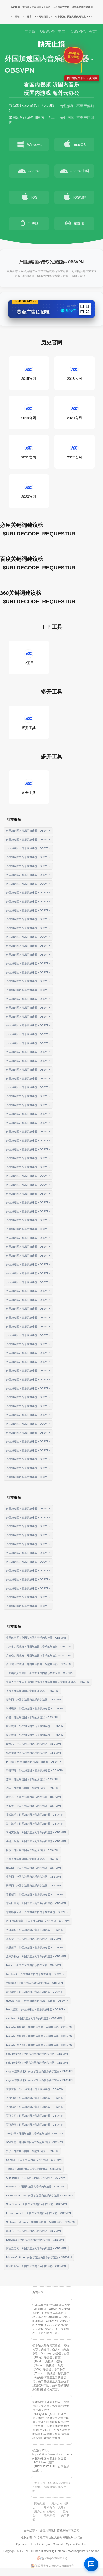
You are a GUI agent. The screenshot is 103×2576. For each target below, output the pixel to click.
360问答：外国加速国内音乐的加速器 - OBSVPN (34, 2142)
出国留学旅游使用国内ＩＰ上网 (32, 119)
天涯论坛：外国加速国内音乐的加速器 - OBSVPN (34, 1929)
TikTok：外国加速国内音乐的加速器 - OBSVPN (33, 2168)
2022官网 (74, 451)
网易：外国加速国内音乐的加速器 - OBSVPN (32, 1850)
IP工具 (28, 657)
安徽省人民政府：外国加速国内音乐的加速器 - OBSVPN (38, 1655)
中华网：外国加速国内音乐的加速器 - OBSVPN (33, 1876)
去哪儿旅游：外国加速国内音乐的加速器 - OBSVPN (36, 1841)
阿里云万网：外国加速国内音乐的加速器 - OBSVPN (36, 2248)
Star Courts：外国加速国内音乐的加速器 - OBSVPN (36, 2204)
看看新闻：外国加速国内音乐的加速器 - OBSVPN (34, 1894)
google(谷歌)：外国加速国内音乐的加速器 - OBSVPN (37, 2000)
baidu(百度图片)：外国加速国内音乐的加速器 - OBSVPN (39, 2045)
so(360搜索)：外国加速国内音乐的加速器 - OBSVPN (37, 2053)
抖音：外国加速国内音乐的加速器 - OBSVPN (32, 1717)
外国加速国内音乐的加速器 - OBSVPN (28, 830)
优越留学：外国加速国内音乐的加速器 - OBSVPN (34, 1947)
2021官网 (28, 451)
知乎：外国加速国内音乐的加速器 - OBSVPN (32, 2151)
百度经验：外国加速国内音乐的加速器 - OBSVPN (34, 2124)
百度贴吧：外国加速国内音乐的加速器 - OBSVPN (34, 2107)
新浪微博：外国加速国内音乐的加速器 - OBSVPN (34, 1991)
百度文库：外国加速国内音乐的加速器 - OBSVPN (34, 2115)
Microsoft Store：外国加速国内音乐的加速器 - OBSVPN (39, 2257)
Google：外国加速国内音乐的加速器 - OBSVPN (34, 2160)
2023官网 (28, 491)
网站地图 (40, 2503)
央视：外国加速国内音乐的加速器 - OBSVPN (32, 1690)
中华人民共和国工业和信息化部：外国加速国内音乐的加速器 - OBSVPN (47, 1682)
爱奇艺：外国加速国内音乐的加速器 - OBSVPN (33, 1743)
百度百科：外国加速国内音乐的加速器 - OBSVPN (34, 2089)
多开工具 (29, 787)
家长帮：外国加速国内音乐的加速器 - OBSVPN (33, 1938)
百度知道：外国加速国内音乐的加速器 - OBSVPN (34, 2098)
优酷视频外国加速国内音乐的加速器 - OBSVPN (33, 1752)
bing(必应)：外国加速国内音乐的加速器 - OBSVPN (35, 2009)
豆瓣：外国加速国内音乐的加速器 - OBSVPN (32, 1859)
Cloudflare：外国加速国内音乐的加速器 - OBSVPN (36, 2177)
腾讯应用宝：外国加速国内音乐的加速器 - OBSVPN (36, 2266)
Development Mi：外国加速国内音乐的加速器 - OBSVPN (39, 2195)
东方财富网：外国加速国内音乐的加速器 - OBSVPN (36, 1903)
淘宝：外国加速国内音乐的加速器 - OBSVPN (32, 1788)
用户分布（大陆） (55, 2507)
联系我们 (49, 2515)
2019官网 (28, 412)
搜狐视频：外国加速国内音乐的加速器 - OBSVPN (34, 1735)
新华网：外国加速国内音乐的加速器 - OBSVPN (33, 1699)
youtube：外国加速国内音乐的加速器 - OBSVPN (34, 1982)
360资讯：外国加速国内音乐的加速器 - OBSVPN (34, 2133)
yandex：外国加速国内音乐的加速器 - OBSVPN (34, 2018)
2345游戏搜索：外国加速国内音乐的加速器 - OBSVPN (38, 1921)
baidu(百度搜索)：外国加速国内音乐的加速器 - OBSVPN (39, 2027)
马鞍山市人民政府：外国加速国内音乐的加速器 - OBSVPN (40, 1673)
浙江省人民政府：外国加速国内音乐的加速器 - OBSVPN (38, 1664)
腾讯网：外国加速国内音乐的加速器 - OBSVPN (33, 1885)
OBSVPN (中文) (53, 31)
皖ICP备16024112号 (52, 2558)
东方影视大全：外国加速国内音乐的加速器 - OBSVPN (37, 1912)
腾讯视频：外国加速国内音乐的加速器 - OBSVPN (34, 1726)
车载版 (74, 223)
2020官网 (74, 412)
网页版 (30, 31)
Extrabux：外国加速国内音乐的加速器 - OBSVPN (35, 2239)
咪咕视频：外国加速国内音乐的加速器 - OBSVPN (34, 1708)
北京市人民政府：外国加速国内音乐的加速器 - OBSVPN (38, 1646)
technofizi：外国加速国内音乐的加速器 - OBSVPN (35, 2186)
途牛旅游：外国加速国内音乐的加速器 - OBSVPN (34, 1823)
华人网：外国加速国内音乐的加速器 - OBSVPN (33, 1868)
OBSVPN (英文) (84, 31)
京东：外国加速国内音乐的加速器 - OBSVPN (32, 1779)
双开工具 (29, 722)
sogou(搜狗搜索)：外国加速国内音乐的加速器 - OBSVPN (39, 2071)
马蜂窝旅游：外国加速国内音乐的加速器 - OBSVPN (36, 1832)
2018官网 (74, 373)
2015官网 (28, 373)
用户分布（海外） (45, 2511)
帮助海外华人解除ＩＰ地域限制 (32, 108)
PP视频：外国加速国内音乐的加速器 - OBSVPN (33, 1761)
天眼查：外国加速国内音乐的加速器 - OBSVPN (33, 1806)
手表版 (29, 223)
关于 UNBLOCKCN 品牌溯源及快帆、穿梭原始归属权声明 (51, 2487)
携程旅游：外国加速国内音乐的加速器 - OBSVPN (34, 1814)
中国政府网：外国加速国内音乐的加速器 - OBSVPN (36, 1637)
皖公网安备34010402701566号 (52, 2566)
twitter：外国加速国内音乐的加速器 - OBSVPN (33, 1965)
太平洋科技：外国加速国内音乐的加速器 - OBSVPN (36, 1956)
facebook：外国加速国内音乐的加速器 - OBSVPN (35, 1974)
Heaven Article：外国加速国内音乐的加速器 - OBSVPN (38, 2213)
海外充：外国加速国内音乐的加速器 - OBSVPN (33, 2230)
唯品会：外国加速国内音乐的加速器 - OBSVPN (33, 1797)
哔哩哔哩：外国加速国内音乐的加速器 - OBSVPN (34, 1770)
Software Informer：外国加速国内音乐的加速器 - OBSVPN (40, 2222)
